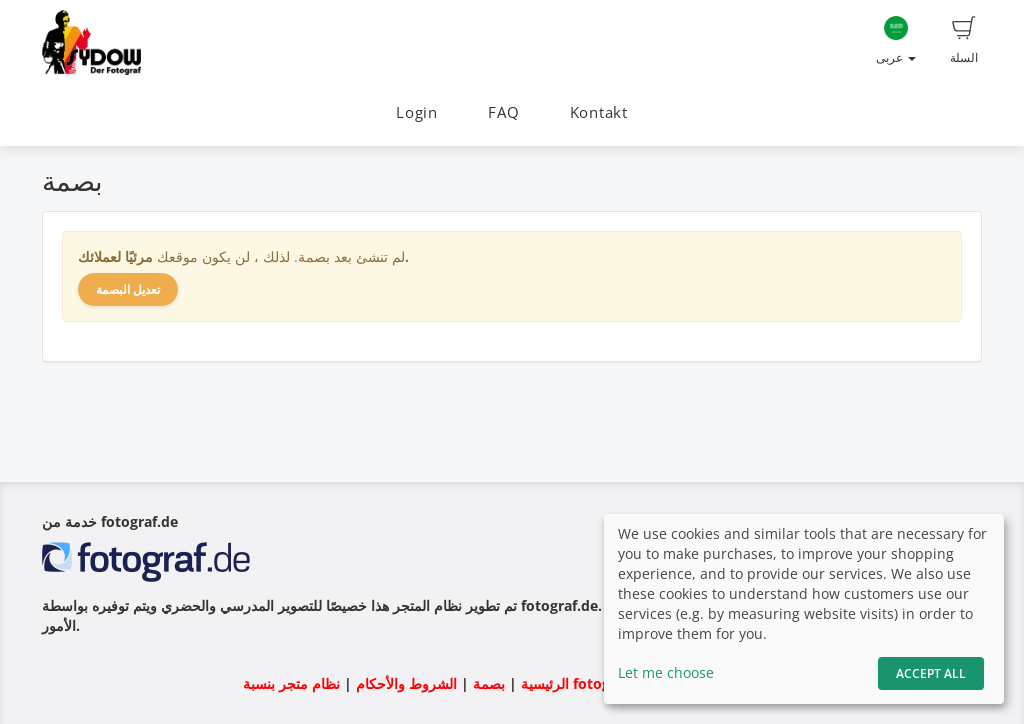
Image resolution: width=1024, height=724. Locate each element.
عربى (896, 41)
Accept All (931, 673)
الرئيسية (543, 683)
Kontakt (599, 112)
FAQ (503, 112)
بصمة (487, 683)
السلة (964, 41)
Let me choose (666, 672)
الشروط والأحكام (406, 683)
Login (417, 112)
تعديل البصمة (128, 289)
